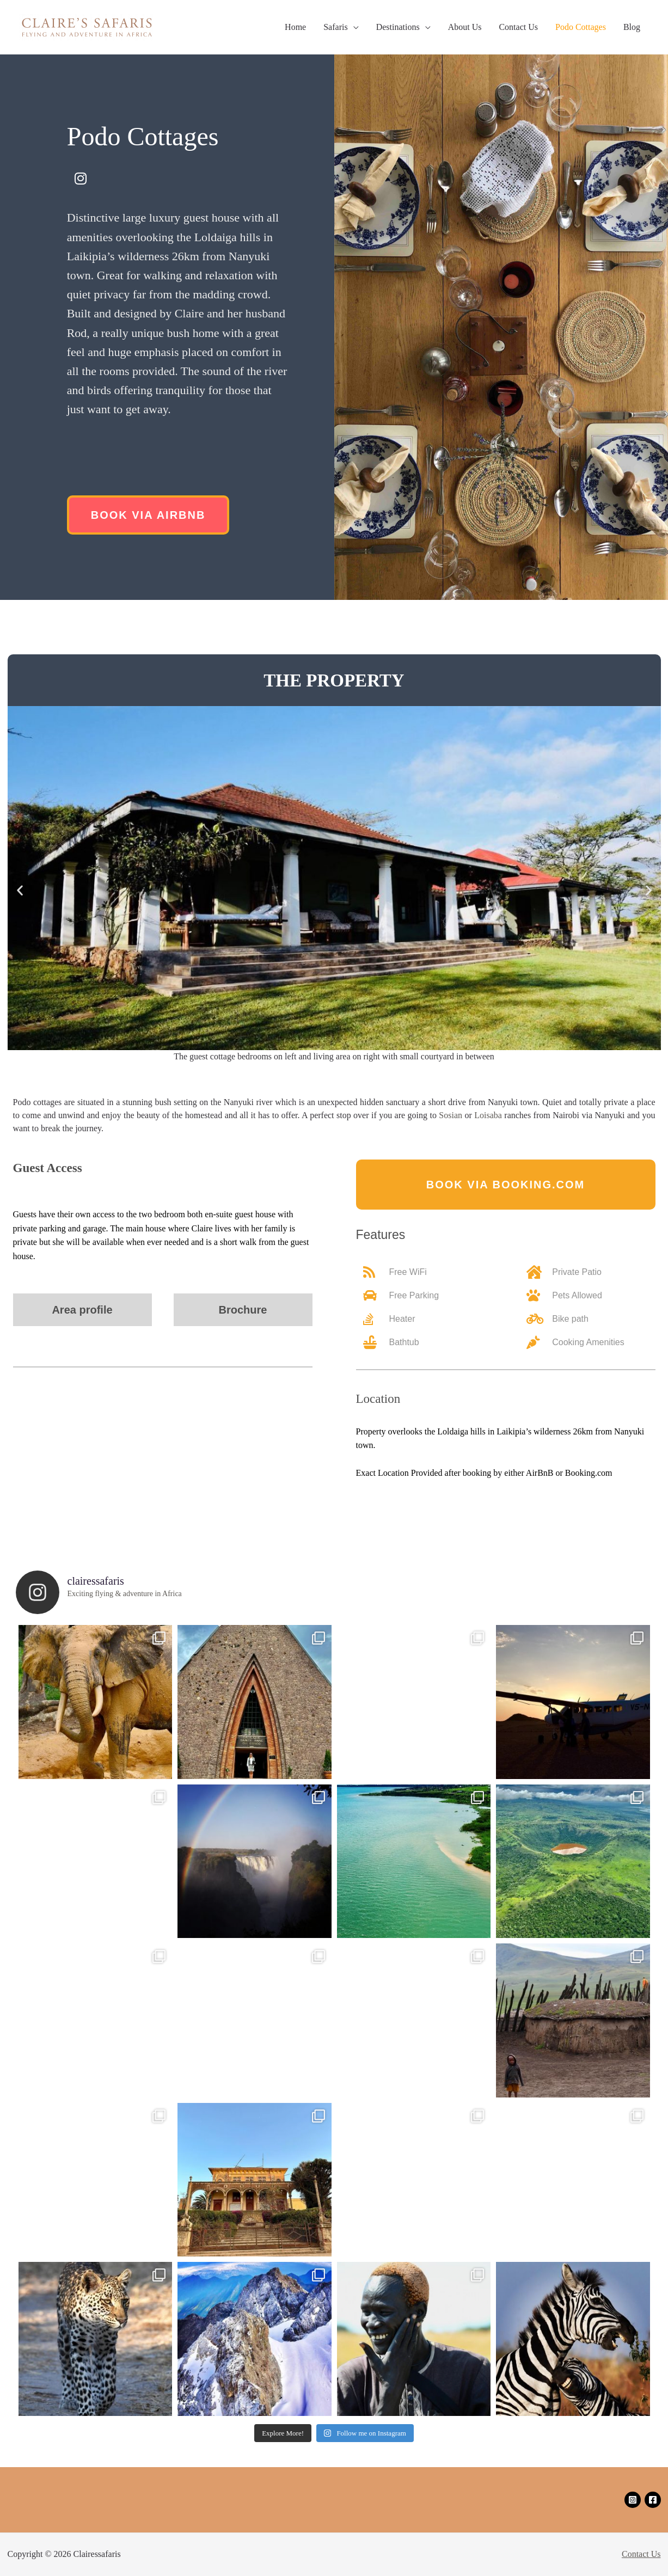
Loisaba (488, 1115)
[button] (148, 515)
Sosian (450, 1115)
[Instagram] (632, 2500)
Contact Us (641, 2554)
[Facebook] (653, 2500)
